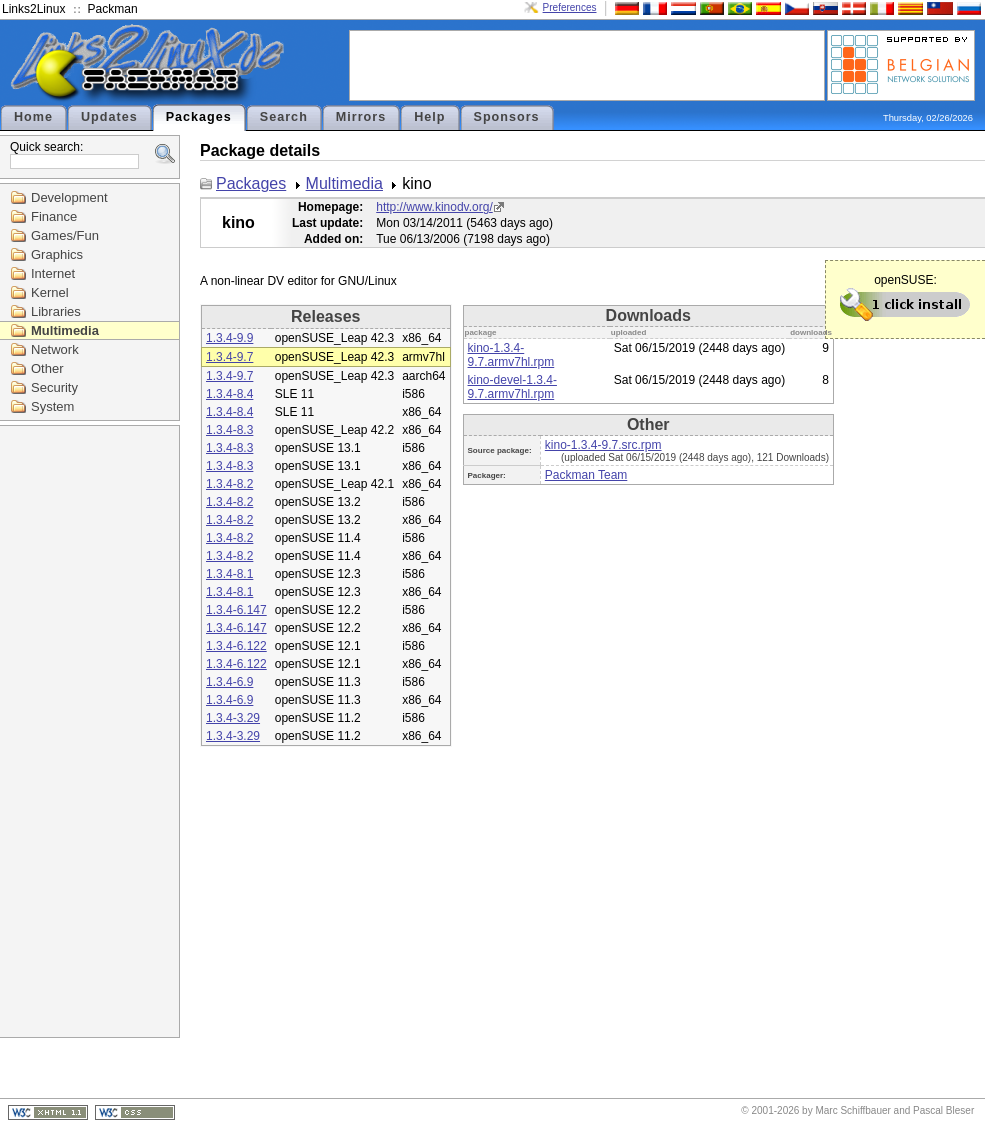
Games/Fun (65, 235)
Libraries (56, 311)
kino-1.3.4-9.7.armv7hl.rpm (511, 355)
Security (54, 387)
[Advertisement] (587, 64)
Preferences (570, 7)
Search (284, 117)
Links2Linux (33, 9)
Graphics (57, 254)
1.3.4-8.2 (229, 484)
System (52, 406)
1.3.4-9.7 (229, 357)
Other (47, 368)
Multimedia (65, 330)
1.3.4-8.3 (229, 430)
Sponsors (507, 117)
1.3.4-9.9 (229, 338)
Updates (109, 117)
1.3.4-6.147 (236, 610)
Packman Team (586, 475)
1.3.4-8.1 (229, 574)
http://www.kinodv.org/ (434, 207)
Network (55, 349)
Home (33, 117)
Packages (199, 117)
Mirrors (361, 117)
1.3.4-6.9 (229, 682)
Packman (113, 9)
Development (69, 197)
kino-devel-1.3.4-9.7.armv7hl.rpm (512, 387)
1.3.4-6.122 (236, 646)
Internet (53, 273)
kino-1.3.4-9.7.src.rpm (603, 445)
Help (429, 117)
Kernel (50, 292)
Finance (54, 216)
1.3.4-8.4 (229, 394)
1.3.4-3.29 (233, 718)
